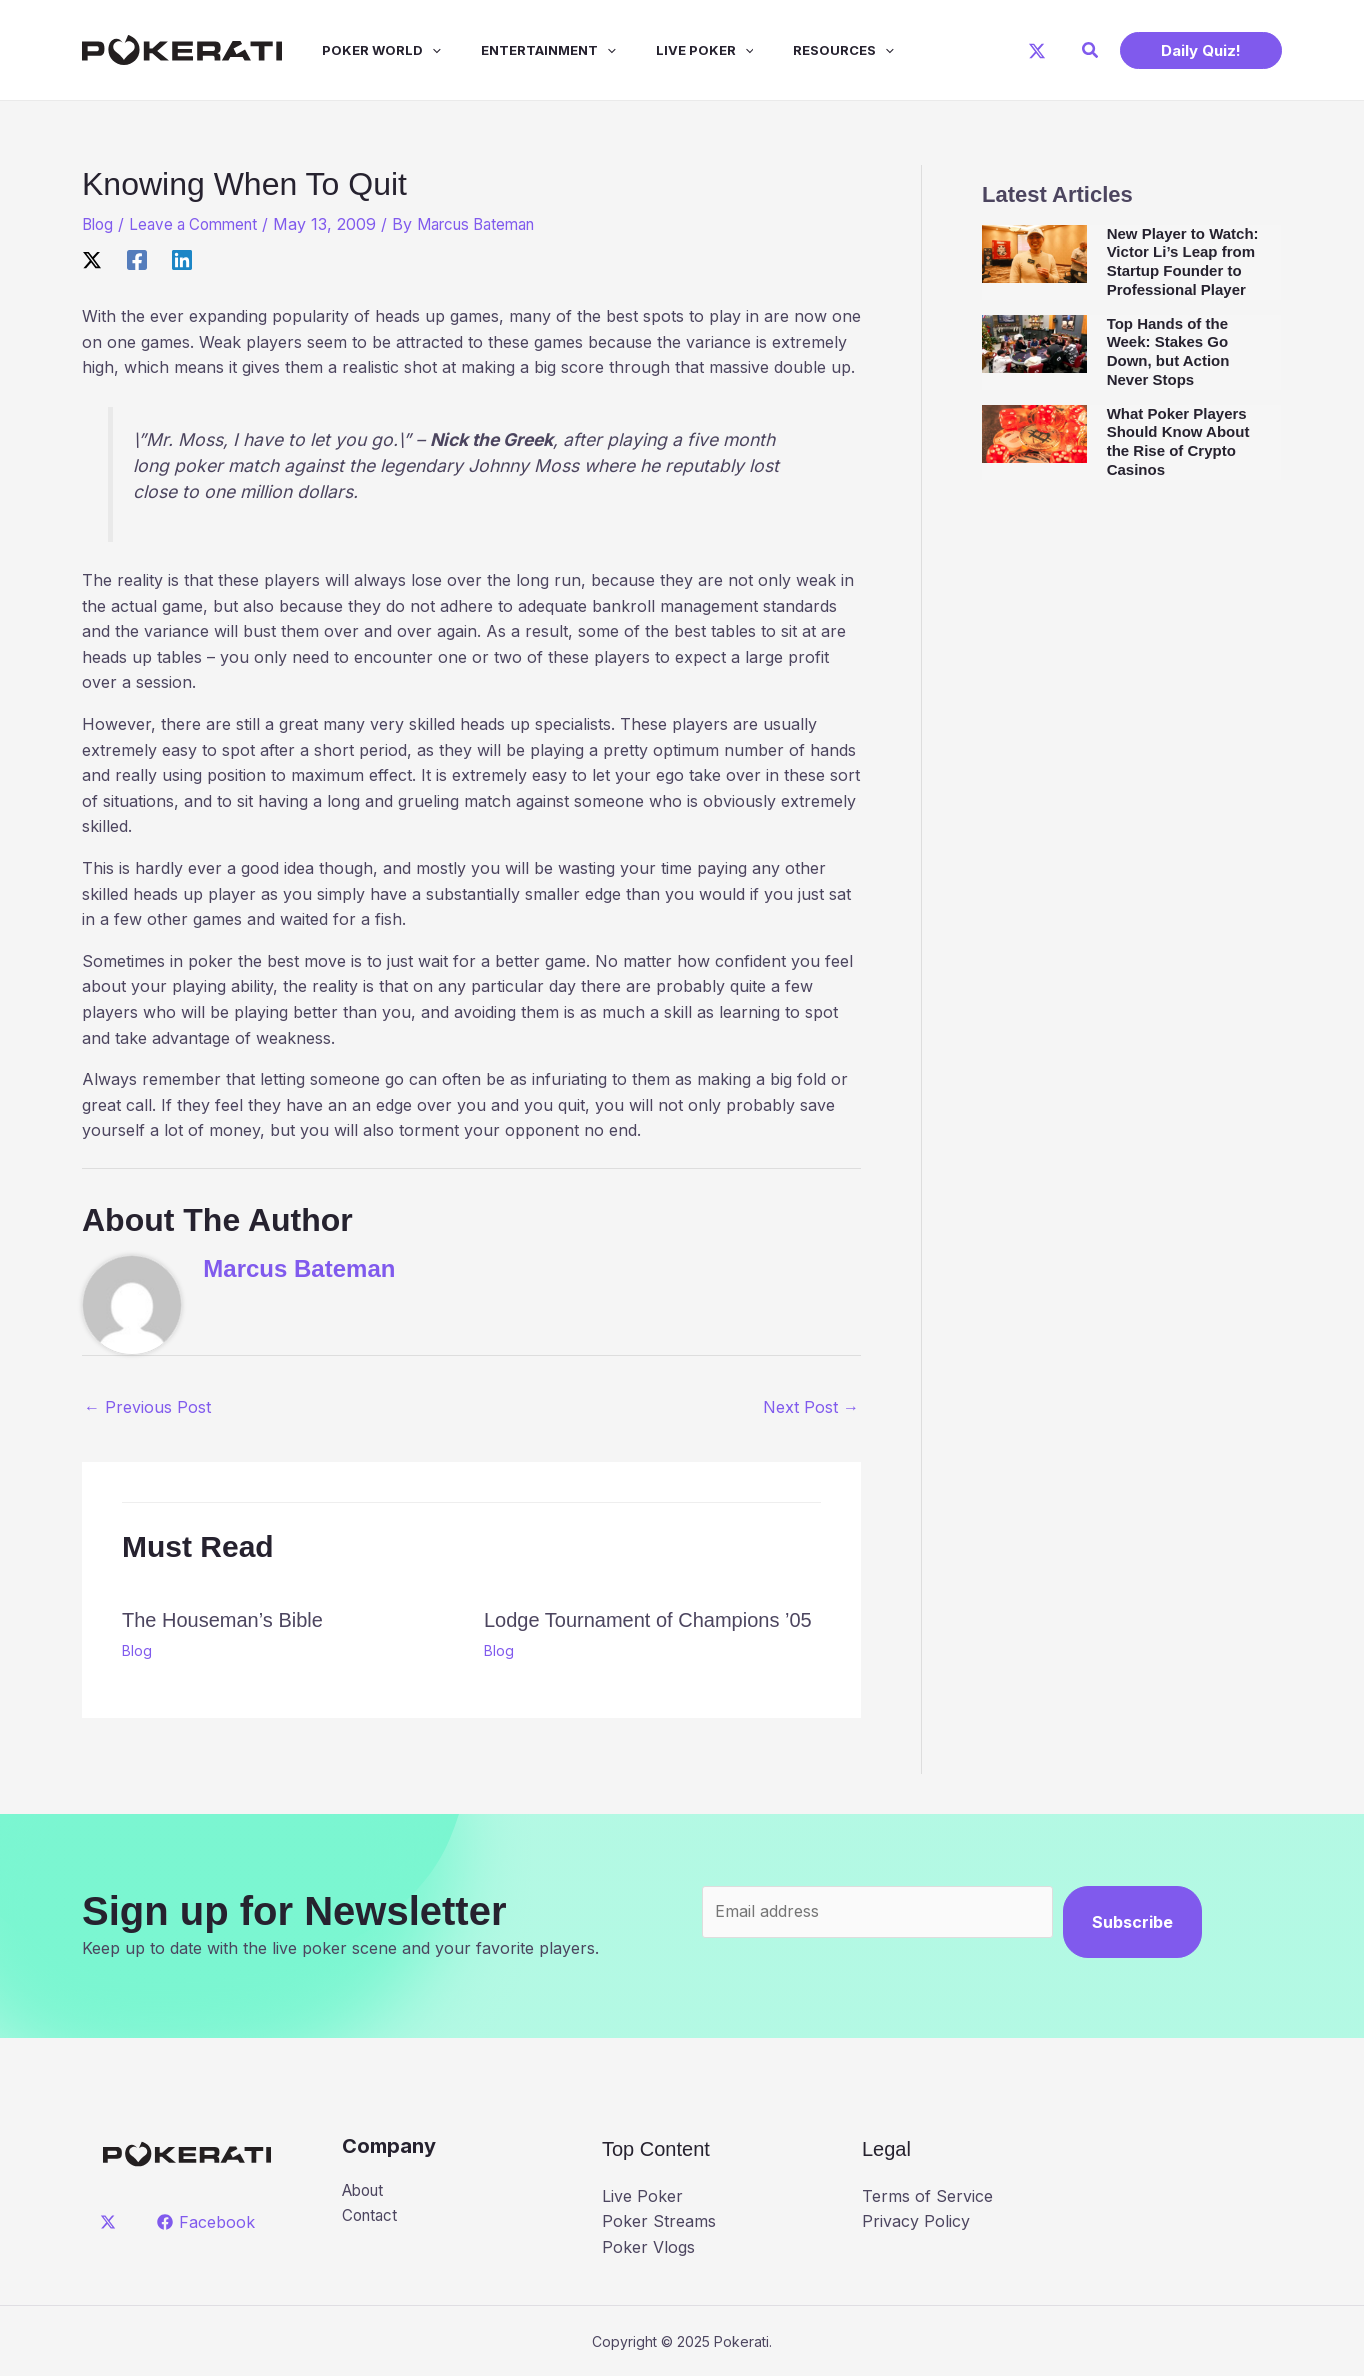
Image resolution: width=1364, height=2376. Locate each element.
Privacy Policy (916, 2221)
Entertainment (520, 50)
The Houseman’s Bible (222, 1620)
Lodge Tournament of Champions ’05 (648, 1620)
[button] (1091, 50)
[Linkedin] (182, 260)
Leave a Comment (200, 224)
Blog (99, 224)
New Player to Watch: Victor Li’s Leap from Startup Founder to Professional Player (1183, 261)
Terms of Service (927, 2196)
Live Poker (669, 50)
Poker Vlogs (648, 2247)
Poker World (361, 50)
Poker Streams (659, 2221)
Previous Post (147, 1407)
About (365, 2191)
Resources (799, 50)
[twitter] (111, 2222)
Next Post (811, 1407)
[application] (412, 50)
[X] (1037, 51)
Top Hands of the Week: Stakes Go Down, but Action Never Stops (1168, 351)
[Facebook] (137, 260)
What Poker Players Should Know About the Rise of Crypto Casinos (1178, 441)
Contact (371, 2217)
